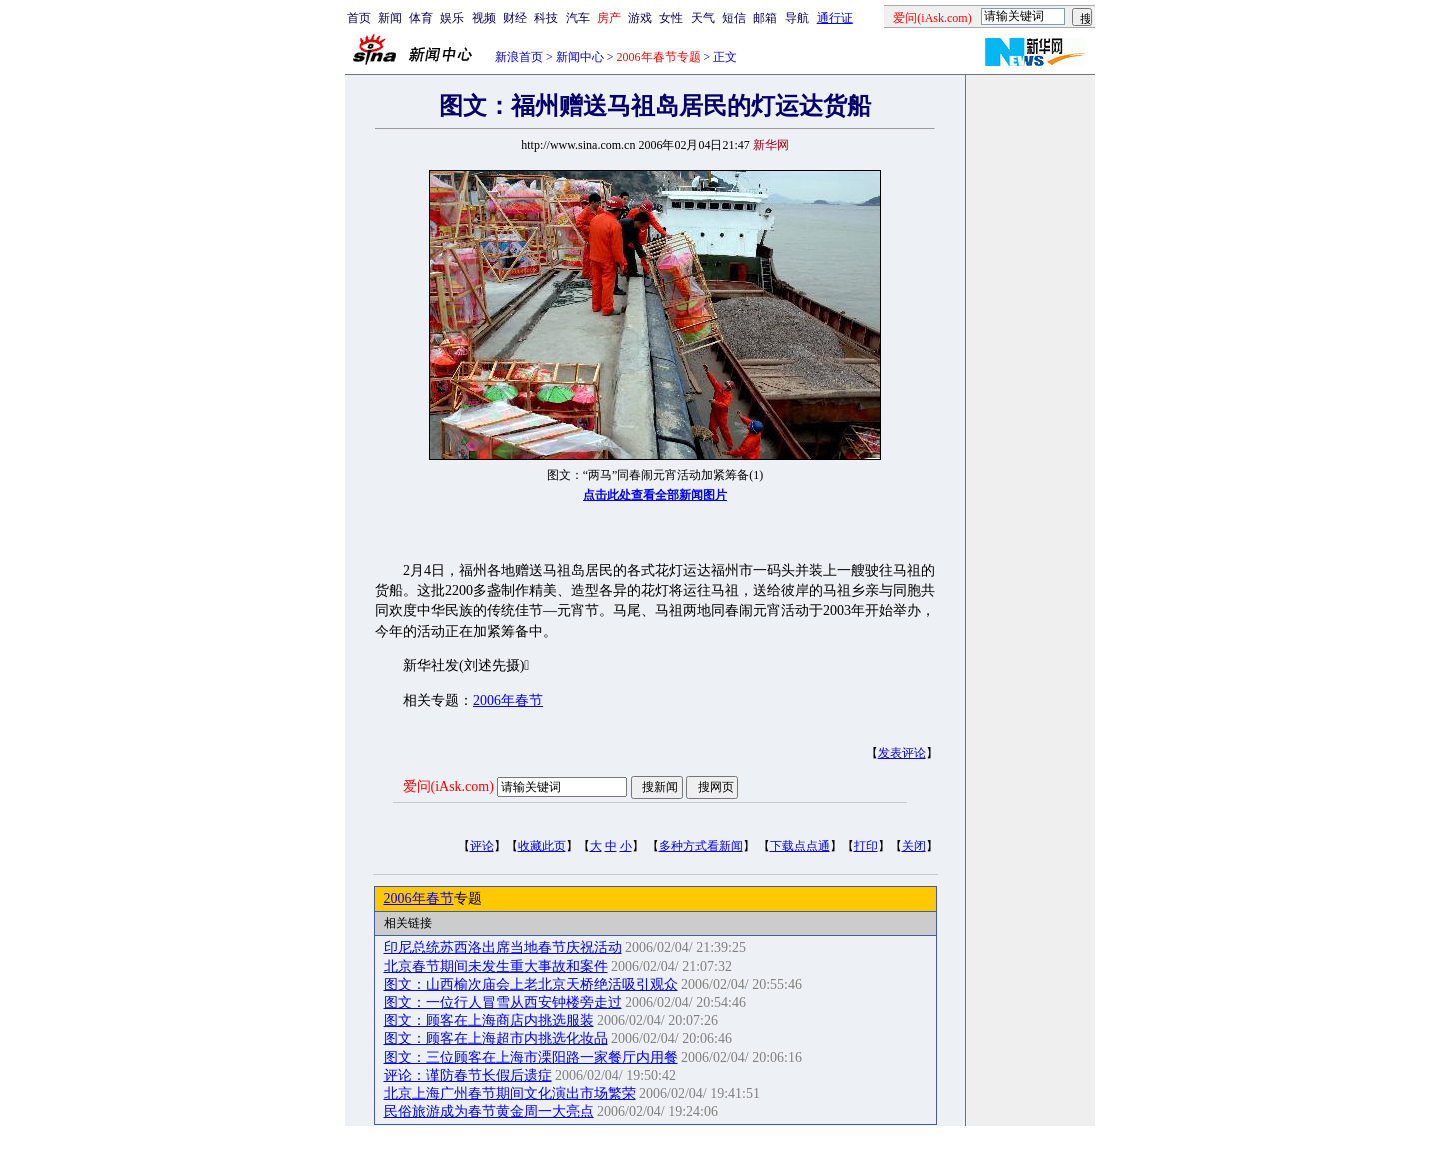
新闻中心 (580, 57)
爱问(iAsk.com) (448, 786)
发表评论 (902, 753)
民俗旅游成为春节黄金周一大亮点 (489, 1111)
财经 (515, 18)
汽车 (578, 18)
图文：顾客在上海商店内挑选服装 (489, 1020)
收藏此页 (542, 846)
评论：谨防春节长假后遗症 (468, 1075)
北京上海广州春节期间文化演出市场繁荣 (510, 1093)
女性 (671, 18)
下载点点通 (800, 846)
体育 (421, 18)
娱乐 (452, 18)
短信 (734, 18)
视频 (484, 18)
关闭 (914, 846)
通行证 (835, 18)
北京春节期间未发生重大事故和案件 (496, 966)
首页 (359, 18)
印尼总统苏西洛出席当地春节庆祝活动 (503, 947)
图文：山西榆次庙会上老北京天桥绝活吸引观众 (531, 984)
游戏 (640, 18)
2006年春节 (508, 700)
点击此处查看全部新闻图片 (655, 495)
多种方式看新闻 (701, 846)
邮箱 (765, 18)
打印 (866, 846)
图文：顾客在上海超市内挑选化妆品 (496, 1038)
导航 (797, 18)
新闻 (390, 18)
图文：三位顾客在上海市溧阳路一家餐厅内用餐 (531, 1057)
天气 (703, 18)
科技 (546, 18)
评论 (482, 846)
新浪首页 (519, 57)
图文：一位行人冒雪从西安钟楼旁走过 (503, 1002)
